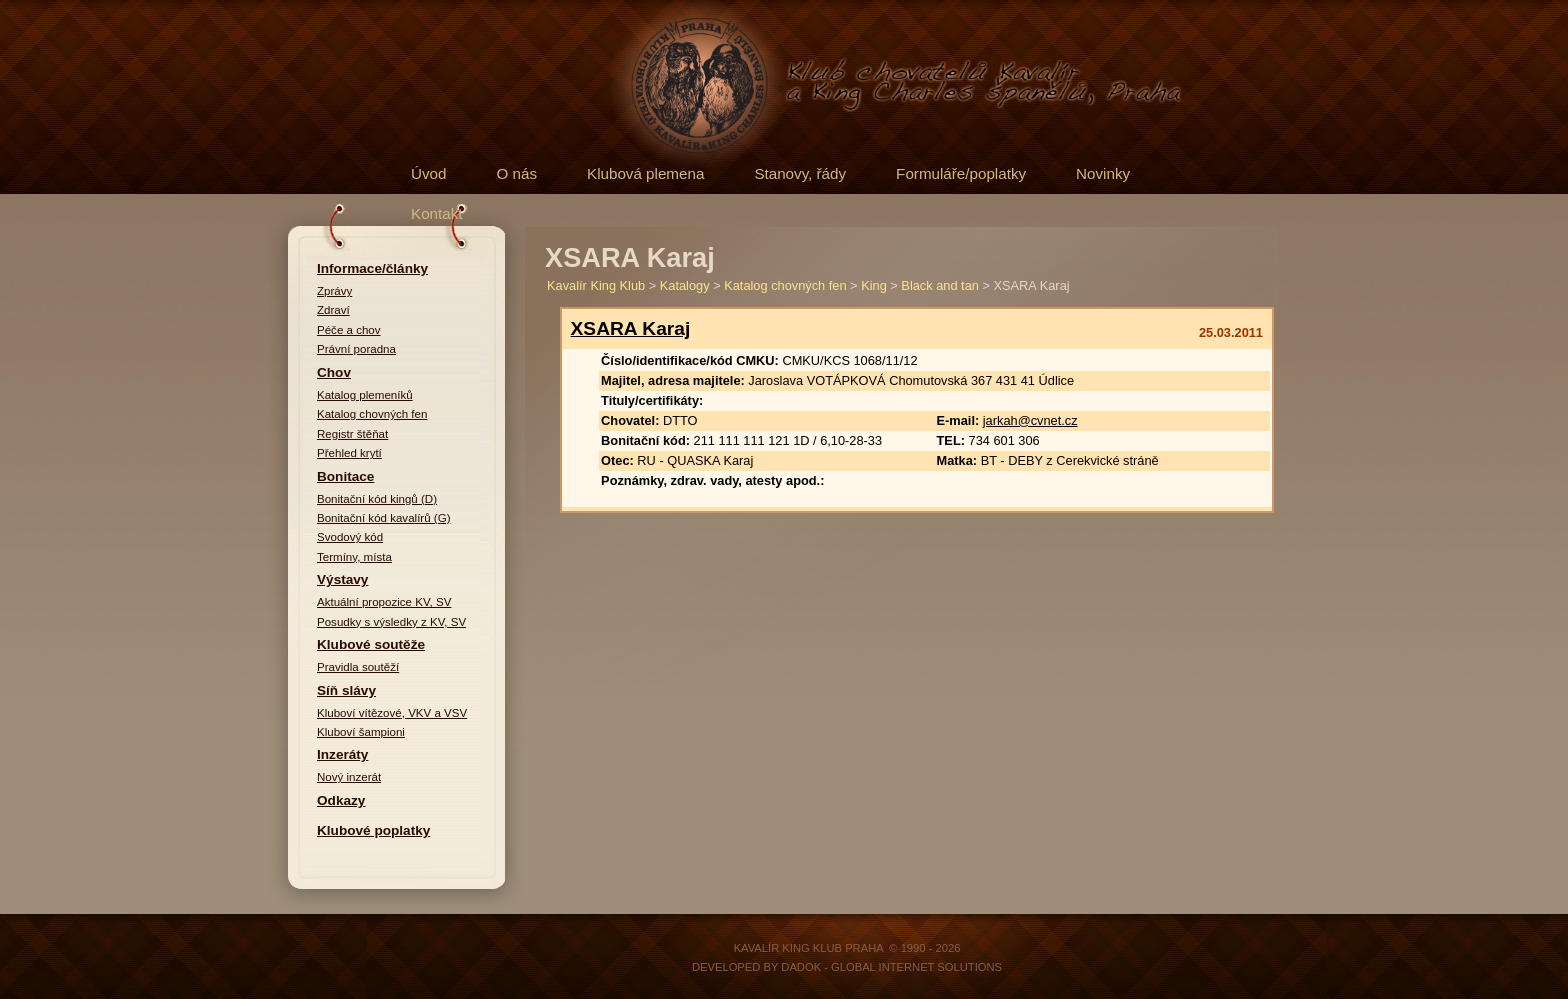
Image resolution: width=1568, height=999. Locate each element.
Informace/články (372, 268)
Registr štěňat (352, 434)
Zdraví (333, 310)
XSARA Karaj (631, 328)
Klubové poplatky (373, 830)
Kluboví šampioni (361, 732)
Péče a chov (349, 330)
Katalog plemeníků (365, 395)
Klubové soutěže (371, 644)
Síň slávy (346, 690)
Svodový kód (350, 537)
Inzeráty (342, 754)
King (874, 285)
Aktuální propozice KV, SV (384, 602)
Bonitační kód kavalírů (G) (384, 518)
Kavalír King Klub (596, 285)
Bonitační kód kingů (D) (377, 499)
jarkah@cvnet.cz (1030, 420)
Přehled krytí (349, 453)
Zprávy (334, 291)
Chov (334, 372)
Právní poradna (356, 349)
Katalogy (685, 285)
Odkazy (341, 800)
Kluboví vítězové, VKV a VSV (392, 713)
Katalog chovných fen (372, 414)
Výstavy (342, 579)
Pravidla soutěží (358, 667)
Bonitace (345, 476)
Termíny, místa (354, 557)
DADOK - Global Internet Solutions (891, 967)
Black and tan (940, 285)
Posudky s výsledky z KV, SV (391, 622)
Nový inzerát (349, 777)
